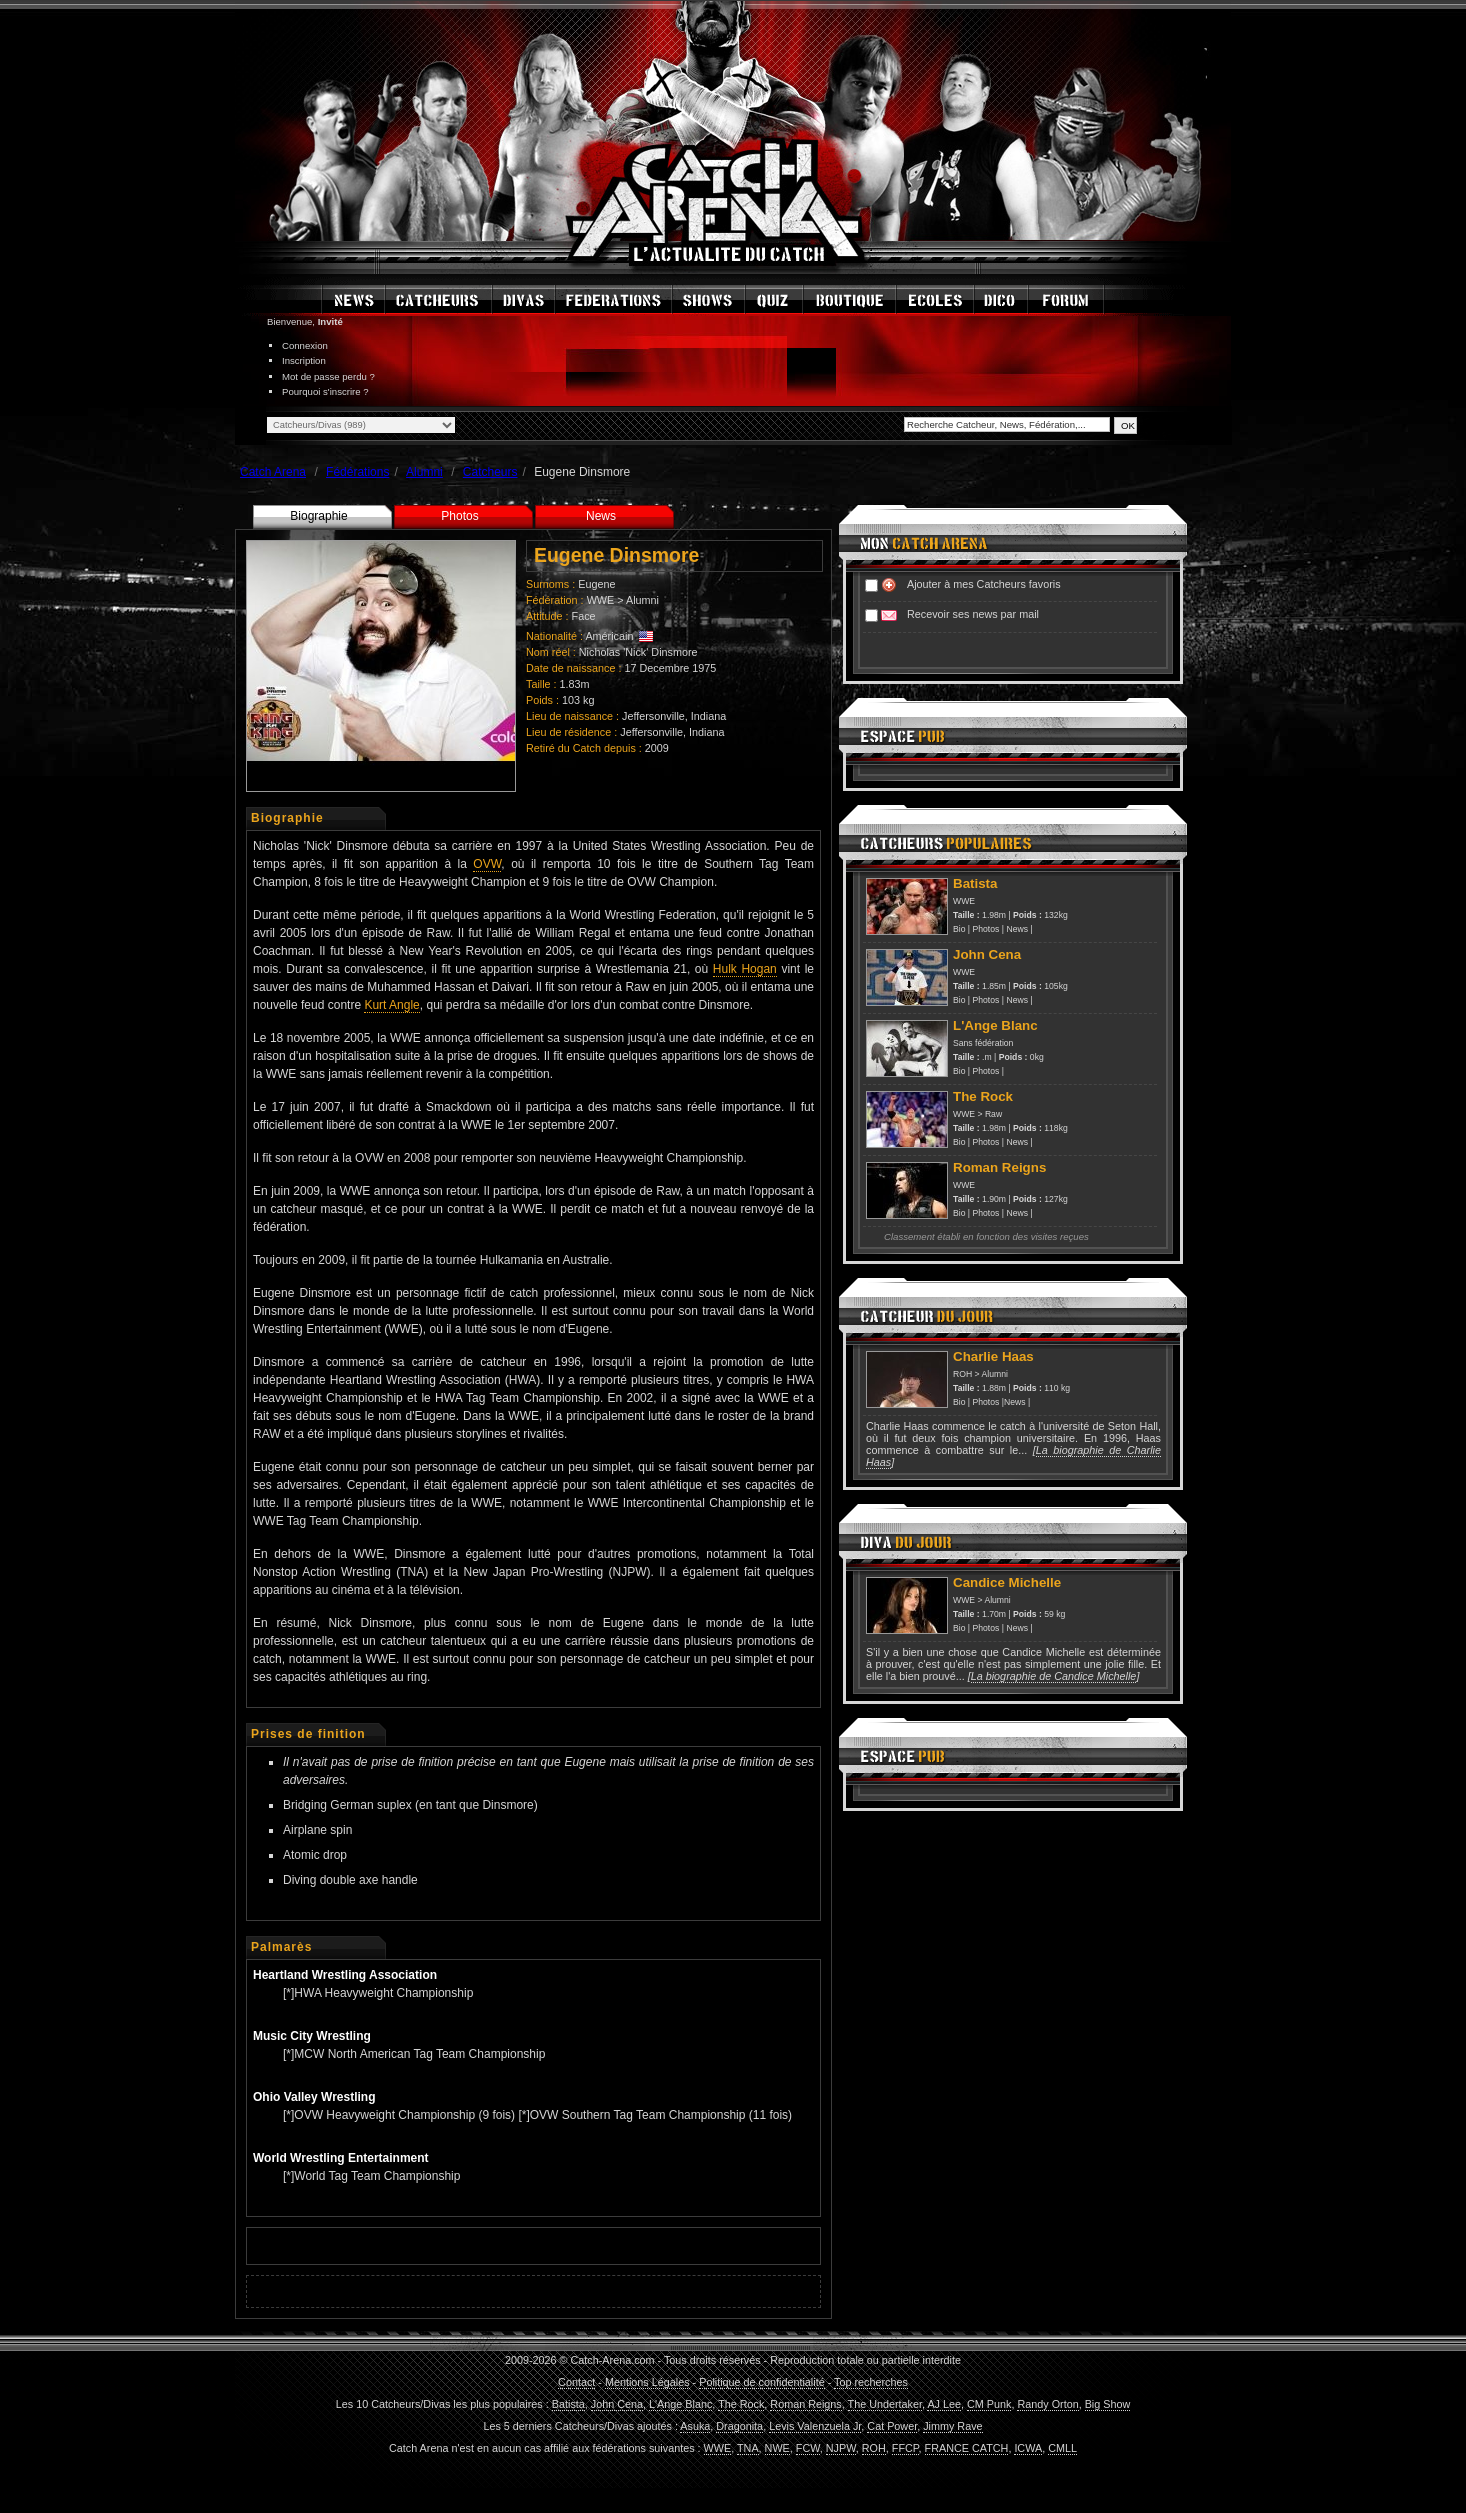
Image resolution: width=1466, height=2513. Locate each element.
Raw (993, 1114)
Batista (568, 2404)
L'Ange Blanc (680, 2404)
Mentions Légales (647, 2382)
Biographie (318, 516)
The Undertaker (885, 2404)
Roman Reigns (805, 2404)
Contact (576, 2382)
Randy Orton (1047, 2404)
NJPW (841, 2448)
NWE (777, 2448)
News (601, 516)
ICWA (1028, 2448)
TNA (748, 2448)
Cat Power (892, 2426)
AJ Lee (944, 2404)
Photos (459, 516)
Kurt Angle (391, 1005)
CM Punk (989, 2404)
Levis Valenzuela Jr (815, 2426)
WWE (601, 600)
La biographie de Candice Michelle (1054, 1676)
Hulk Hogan (745, 969)
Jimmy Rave (952, 2426)
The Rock (741, 2404)
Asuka (695, 2426)
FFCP (905, 2448)
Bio (959, 929)
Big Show (1108, 2404)
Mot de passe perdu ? (328, 376)
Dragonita (739, 2426)
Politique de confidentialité (761, 2382)
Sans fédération (983, 1043)
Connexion (305, 345)
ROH (962, 1374)
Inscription (304, 360)
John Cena (617, 2404)
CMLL (1062, 2448)
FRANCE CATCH (967, 2448)
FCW (808, 2448)
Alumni (642, 600)
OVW (487, 864)
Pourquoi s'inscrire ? (325, 391)
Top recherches (871, 2382)
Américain (609, 636)
